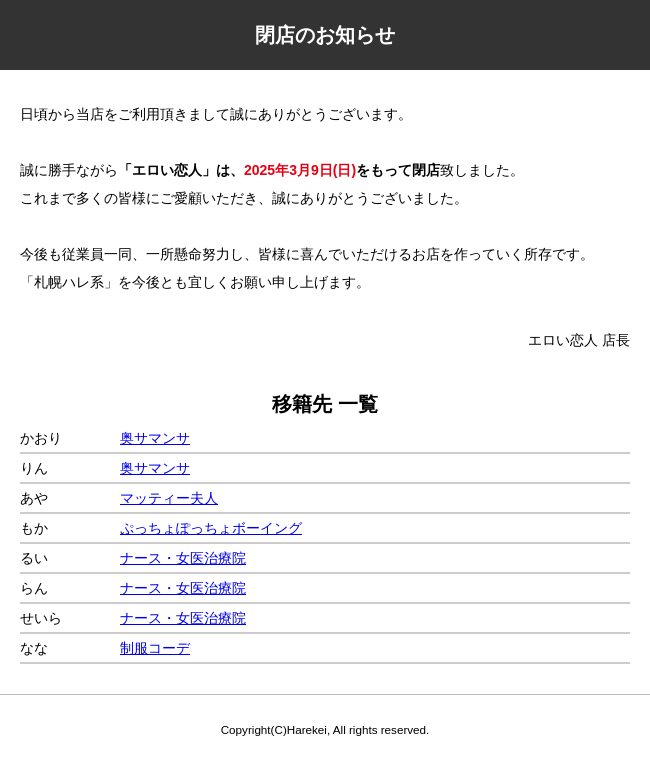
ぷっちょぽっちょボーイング (211, 528)
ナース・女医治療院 (183, 558)
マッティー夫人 (169, 498)
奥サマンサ (155, 438)
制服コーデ (155, 648)
